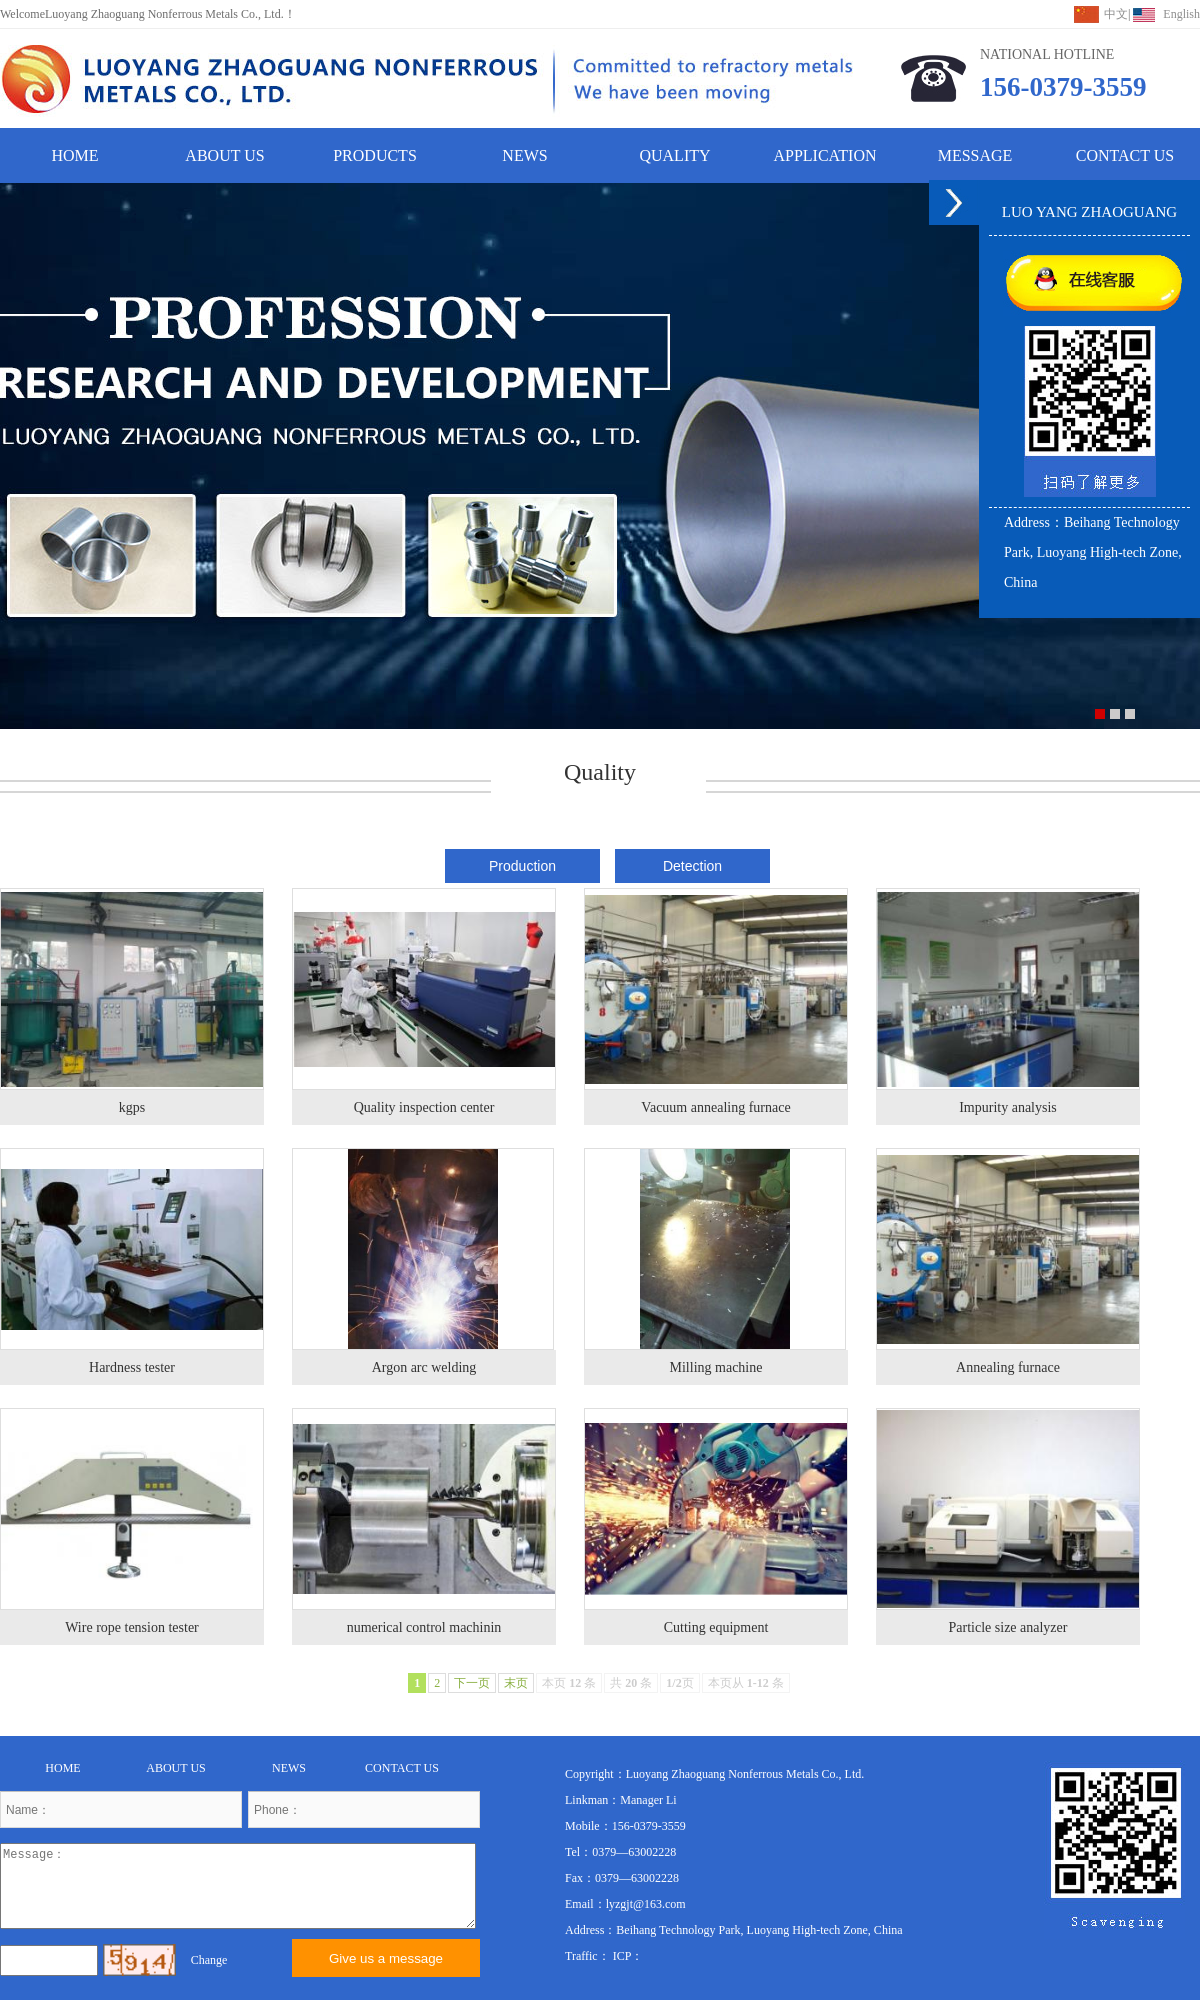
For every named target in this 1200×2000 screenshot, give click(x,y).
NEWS (524, 155)
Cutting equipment (716, 1627)
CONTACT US (1125, 155)
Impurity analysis (1008, 1107)
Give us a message (386, 1958)
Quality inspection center (424, 1107)
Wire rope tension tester (132, 1627)
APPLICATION (824, 155)
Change (209, 1960)
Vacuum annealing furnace (715, 1107)
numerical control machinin (424, 1627)
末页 (516, 1683)
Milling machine (716, 1367)
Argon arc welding (424, 1367)
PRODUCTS (375, 155)
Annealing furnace (1008, 1367)
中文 (1116, 14)
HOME (74, 155)
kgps (132, 1107)
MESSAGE (975, 155)
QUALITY (674, 155)
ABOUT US (224, 155)
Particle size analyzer (1008, 1627)
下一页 (472, 1683)
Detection (692, 866)
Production (522, 866)
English (1181, 14)
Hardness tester (132, 1367)
